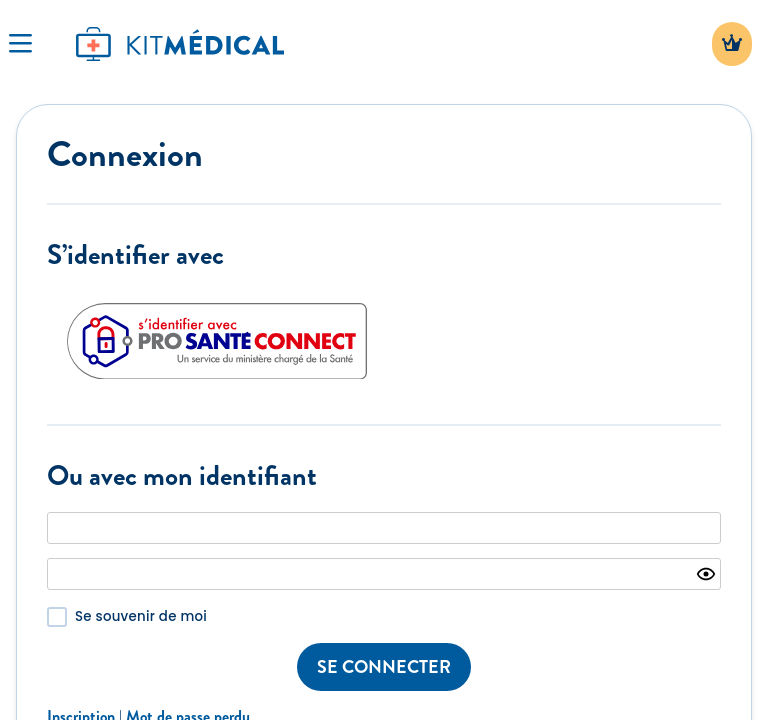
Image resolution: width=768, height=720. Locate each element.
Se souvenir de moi (141, 616)
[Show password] (706, 574)
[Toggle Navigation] (20, 44)
